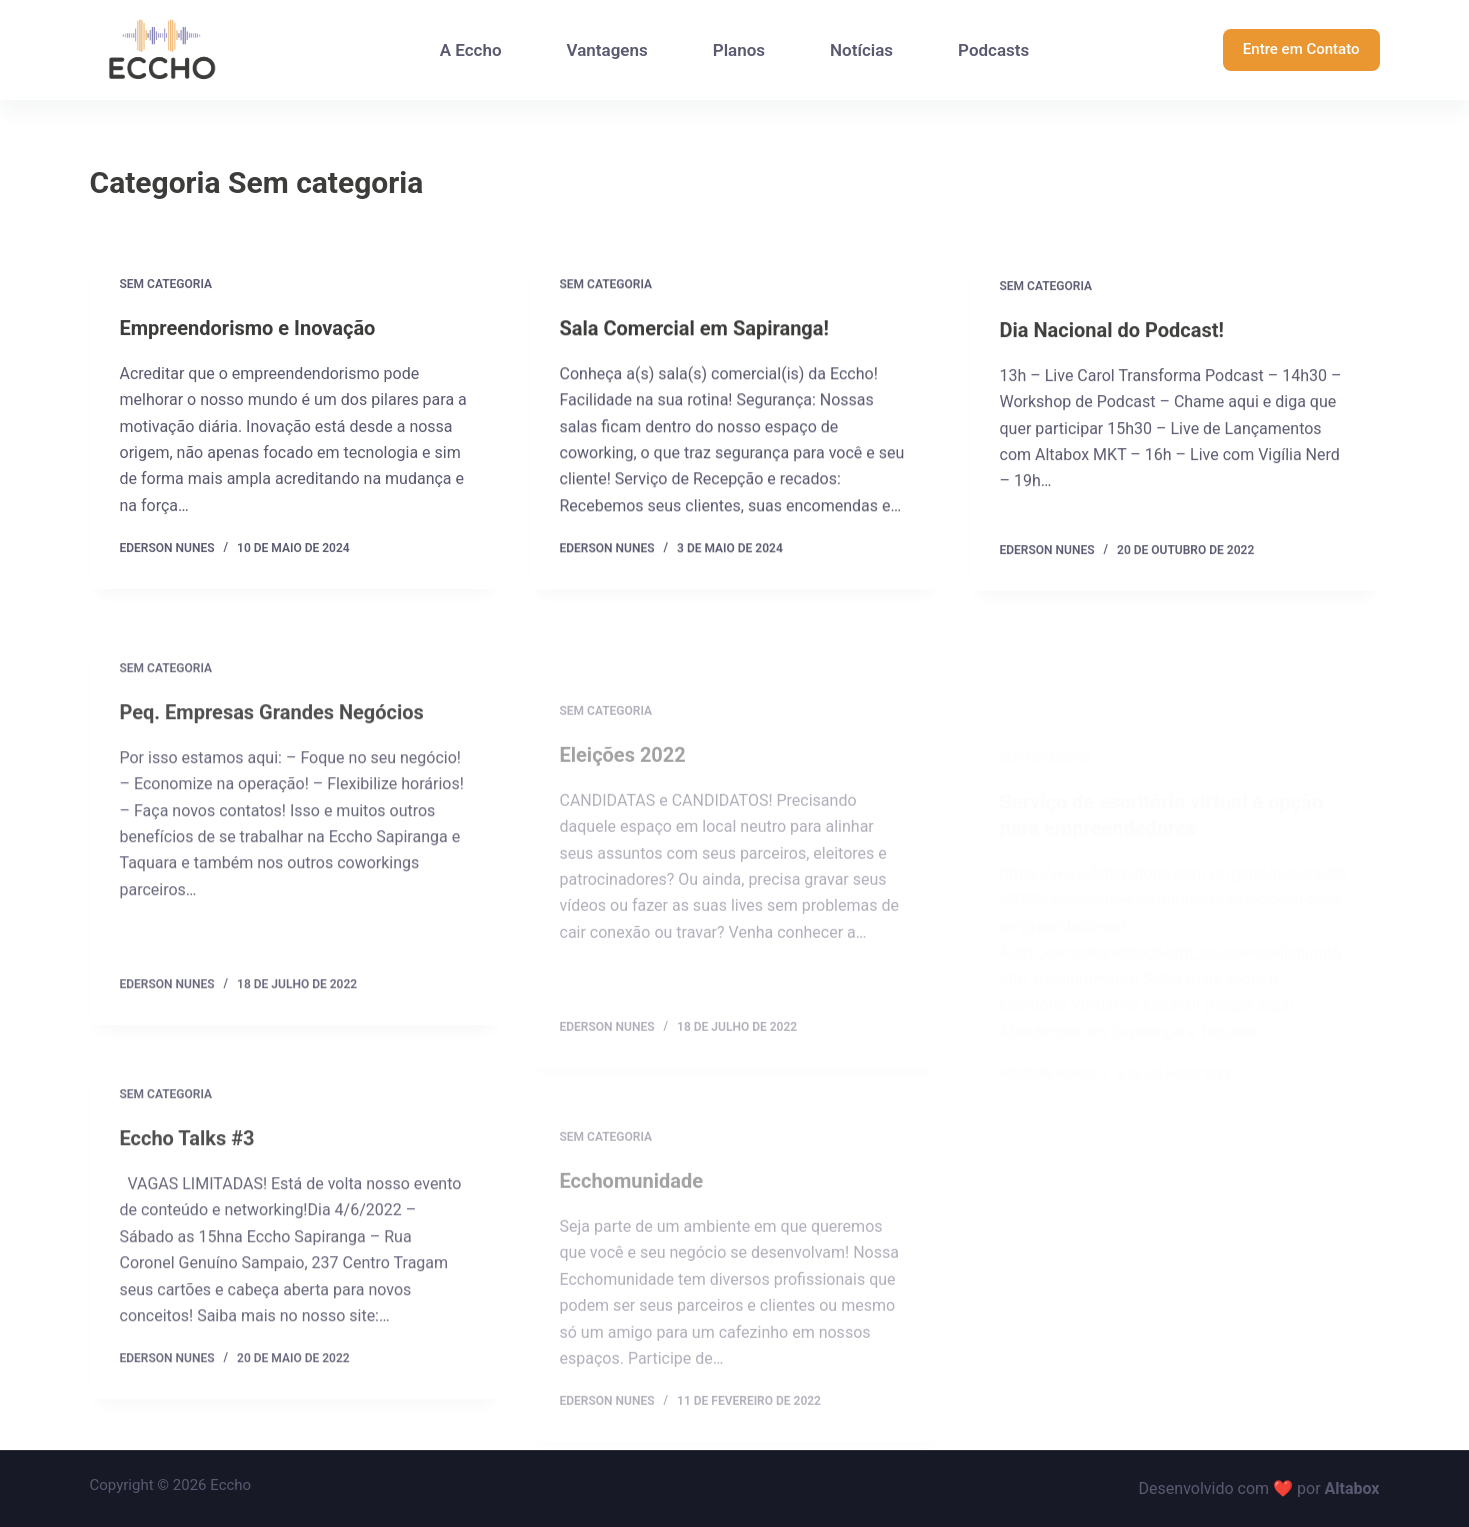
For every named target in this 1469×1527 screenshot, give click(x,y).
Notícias (861, 50)
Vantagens (607, 50)
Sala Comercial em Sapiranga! (694, 329)
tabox (1360, 1488)
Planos (739, 50)
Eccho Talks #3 (187, 1151)
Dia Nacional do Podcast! (1112, 332)
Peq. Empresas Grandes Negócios (272, 725)
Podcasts (993, 50)
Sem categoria (166, 284)
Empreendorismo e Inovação (248, 328)
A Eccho (471, 50)
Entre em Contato (1301, 49)
